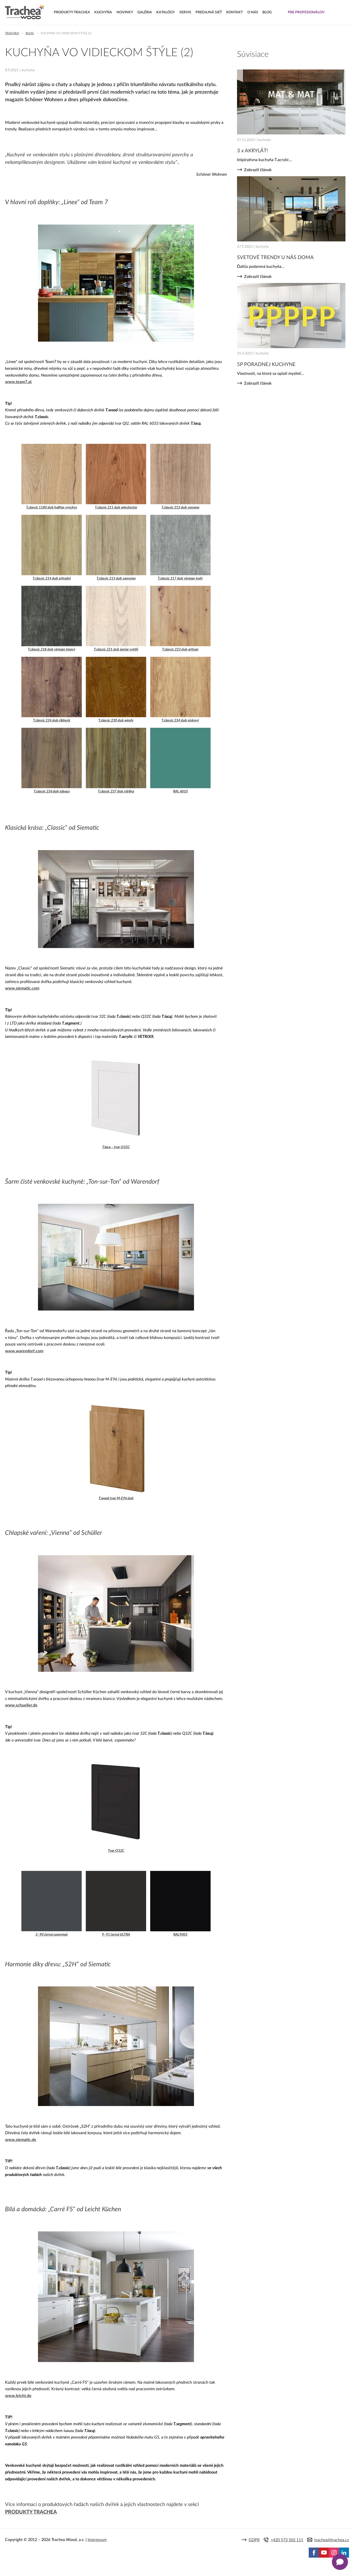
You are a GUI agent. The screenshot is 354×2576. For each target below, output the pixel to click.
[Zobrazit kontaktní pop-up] (340, 2562)
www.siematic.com (22, 989)
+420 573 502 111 (287, 2541)
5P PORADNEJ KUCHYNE (266, 364)
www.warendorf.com (24, 1352)
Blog (30, 33)
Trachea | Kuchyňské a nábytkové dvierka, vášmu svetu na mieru (25, 11)
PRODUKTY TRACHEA (31, 2513)
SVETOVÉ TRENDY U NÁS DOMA (275, 257)
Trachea (12, 33)
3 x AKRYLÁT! (252, 150)
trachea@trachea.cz (331, 2541)
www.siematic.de (20, 2141)
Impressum (97, 2541)
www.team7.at (18, 382)
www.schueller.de (21, 1706)
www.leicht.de (18, 2397)
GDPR (254, 2541)
